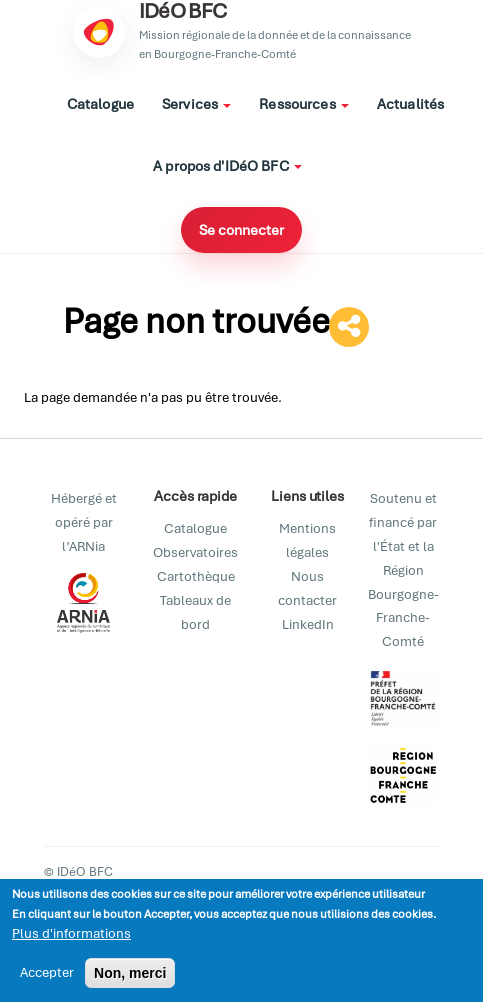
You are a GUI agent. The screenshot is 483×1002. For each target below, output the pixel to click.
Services (196, 104)
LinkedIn (308, 624)
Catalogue (100, 104)
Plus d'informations (71, 936)
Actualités (410, 104)
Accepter (47, 975)
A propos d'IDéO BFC (227, 166)
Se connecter (241, 230)
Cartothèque (196, 576)
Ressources (304, 104)
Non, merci (130, 976)
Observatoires (195, 552)
